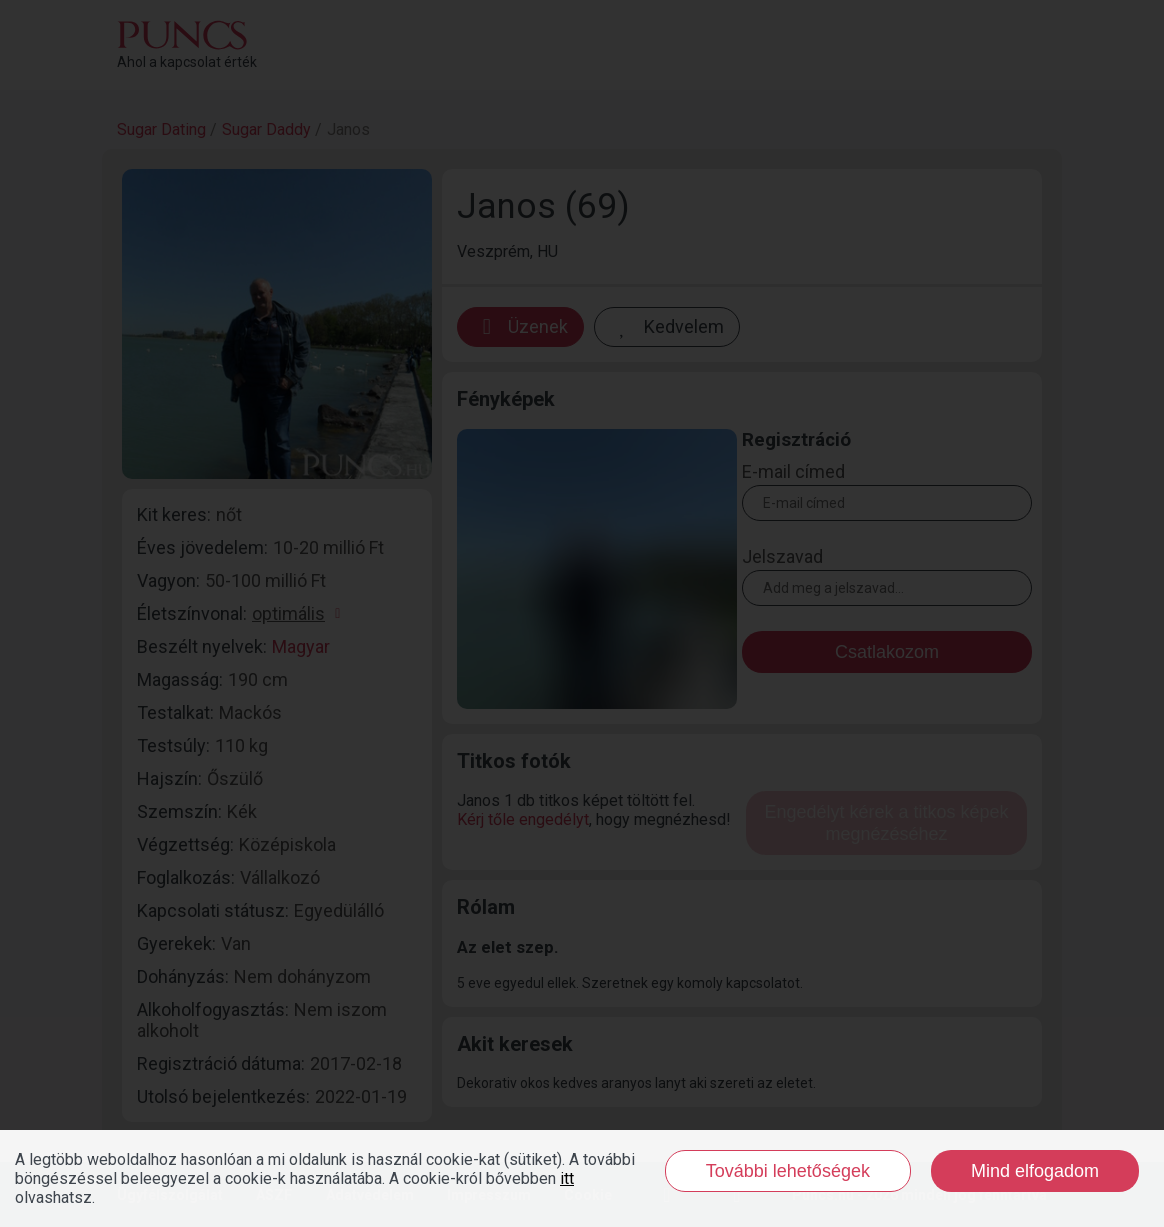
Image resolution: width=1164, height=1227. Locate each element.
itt (567, 1178)
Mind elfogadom (1035, 1171)
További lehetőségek (788, 1171)
